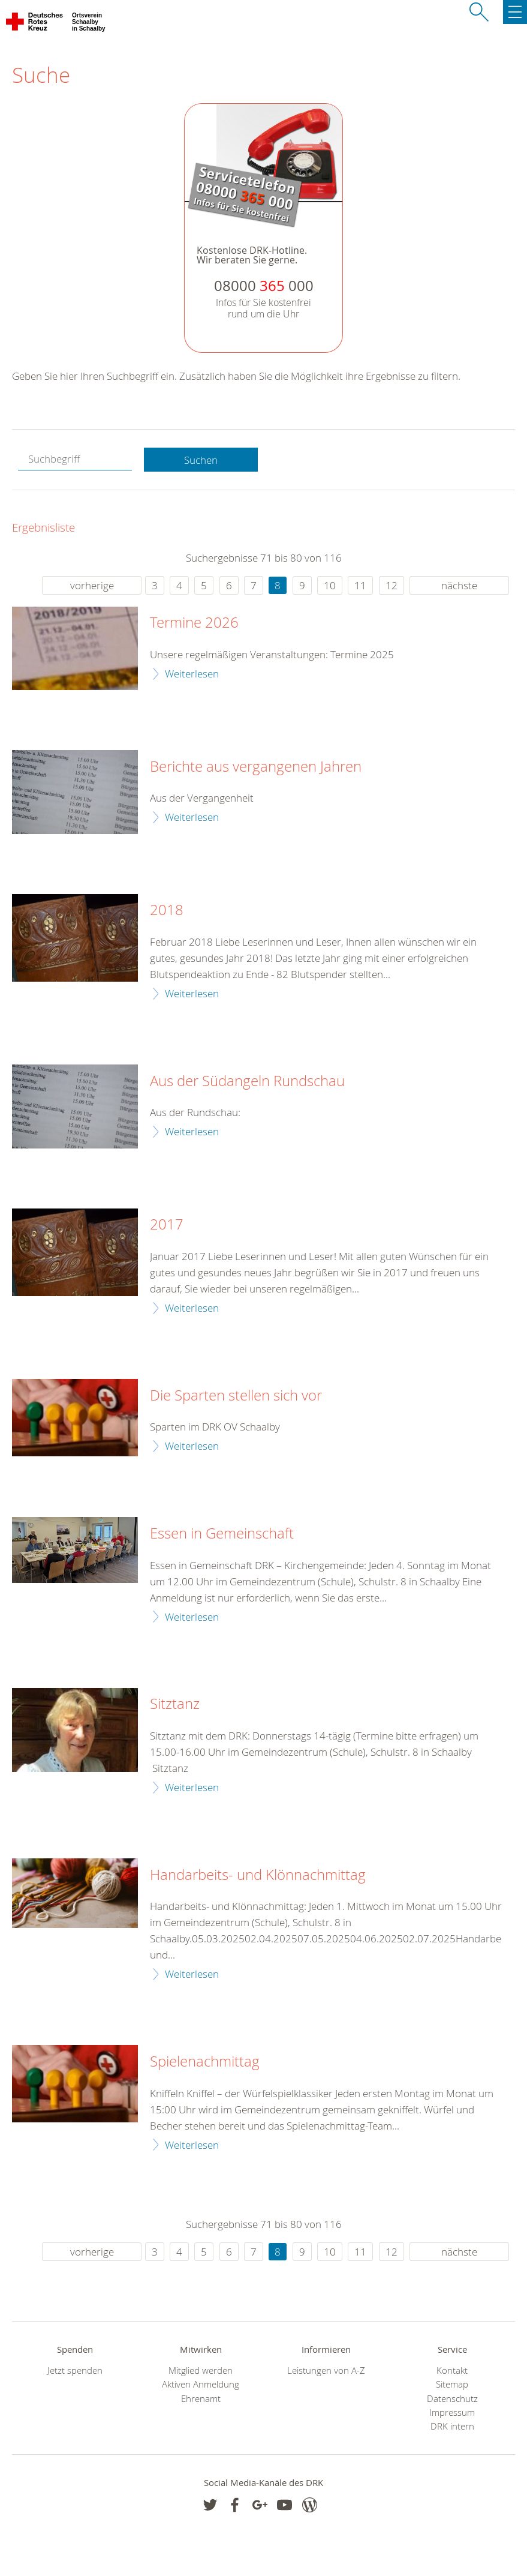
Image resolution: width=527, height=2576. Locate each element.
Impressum (452, 2412)
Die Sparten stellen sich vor (236, 1396)
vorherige (92, 585)
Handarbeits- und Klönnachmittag (258, 1875)
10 (330, 585)
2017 (166, 1225)
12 (391, 585)
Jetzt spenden (75, 2370)
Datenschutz (452, 2398)
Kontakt (452, 2370)
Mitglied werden (200, 2370)
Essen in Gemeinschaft (222, 1534)
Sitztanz (175, 1704)
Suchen (201, 460)
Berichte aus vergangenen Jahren (256, 767)
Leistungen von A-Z (326, 2370)
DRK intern (452, 2426)
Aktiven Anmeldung (200, 2384)
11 (360, 585)
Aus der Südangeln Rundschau (247, 1081)
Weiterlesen (192, 673)
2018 (166, 910)
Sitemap (452, 2384)
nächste (459, 585)
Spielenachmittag (205, 2062)
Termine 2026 (194, 623)
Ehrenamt (201, 2398)
